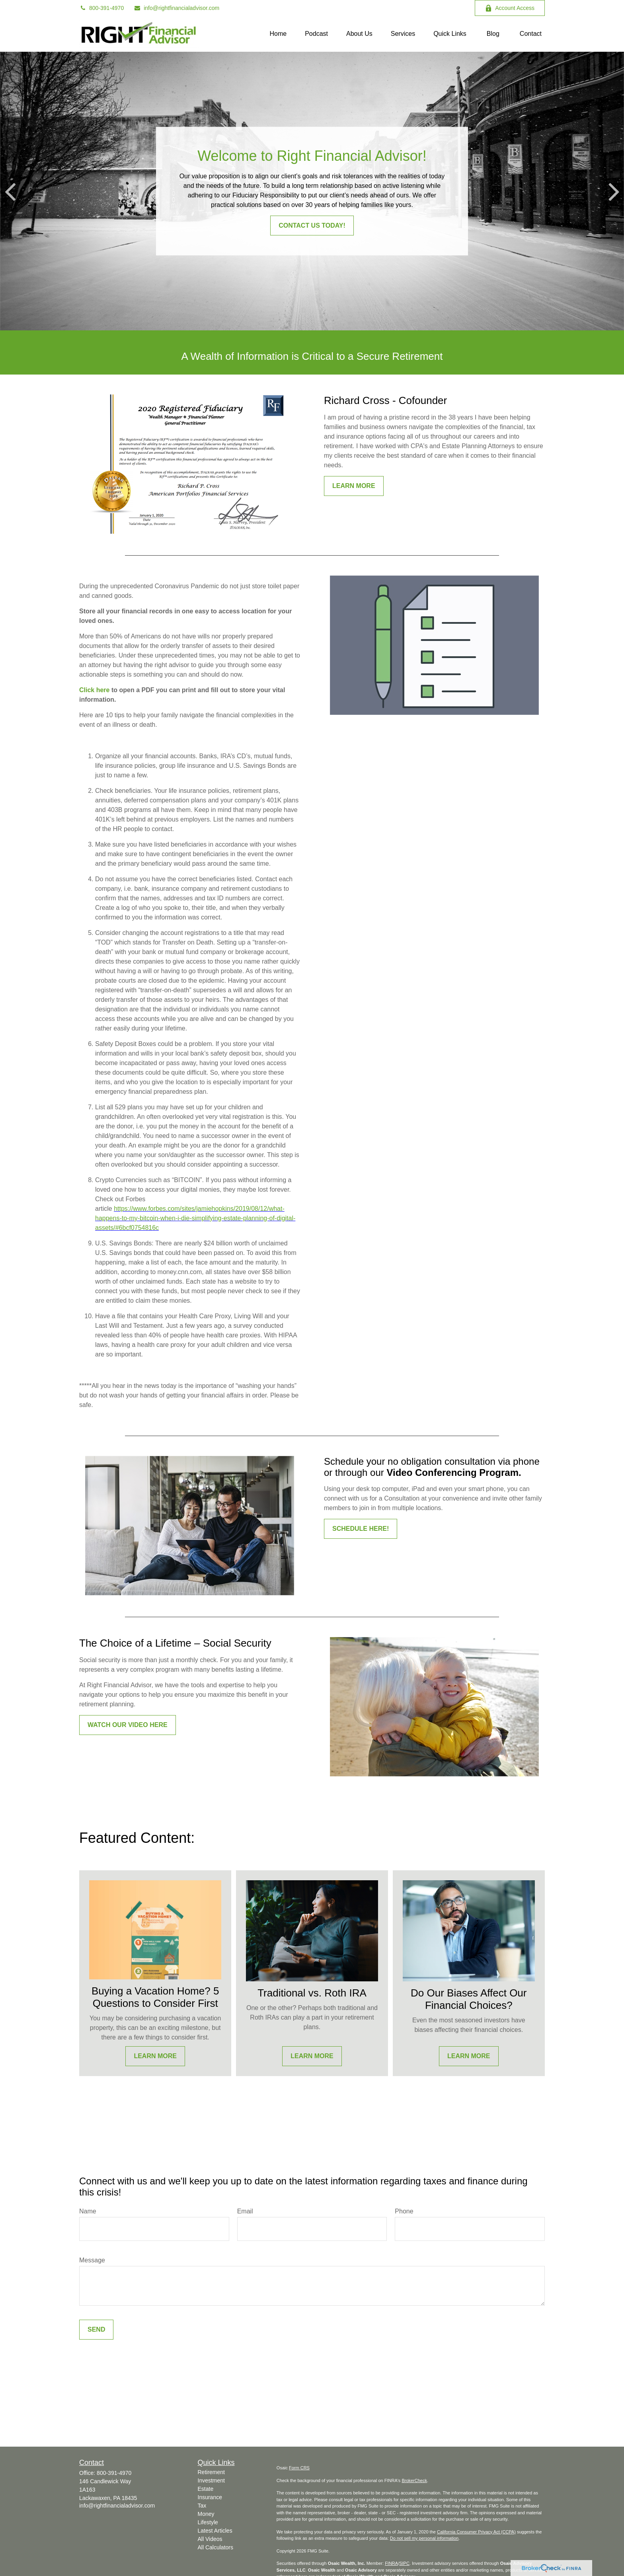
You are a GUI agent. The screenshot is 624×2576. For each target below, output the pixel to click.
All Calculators (215, 2547)
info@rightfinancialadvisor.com (176, 8)
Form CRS (299, 2467)
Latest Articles (215, 2530)
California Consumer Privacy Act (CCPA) (476, 2531)
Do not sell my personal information (424, 2538)
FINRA (391, 2563)
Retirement (211, 2472)
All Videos (210, 2539)
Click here (94, 690)
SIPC (404, 2563)
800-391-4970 (101, 8)
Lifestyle (208, 2522)
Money (206, 2514)
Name (87, 2211)
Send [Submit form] (96, 2329)
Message (92, 2260)
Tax (202, 2505)
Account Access (509, 8)
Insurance (210, 2497)
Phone (404, 2211)
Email (245, 2211)
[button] (278, 34)
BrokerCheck (414, 2480)
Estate (206, 2489)
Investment (211, 2480)
